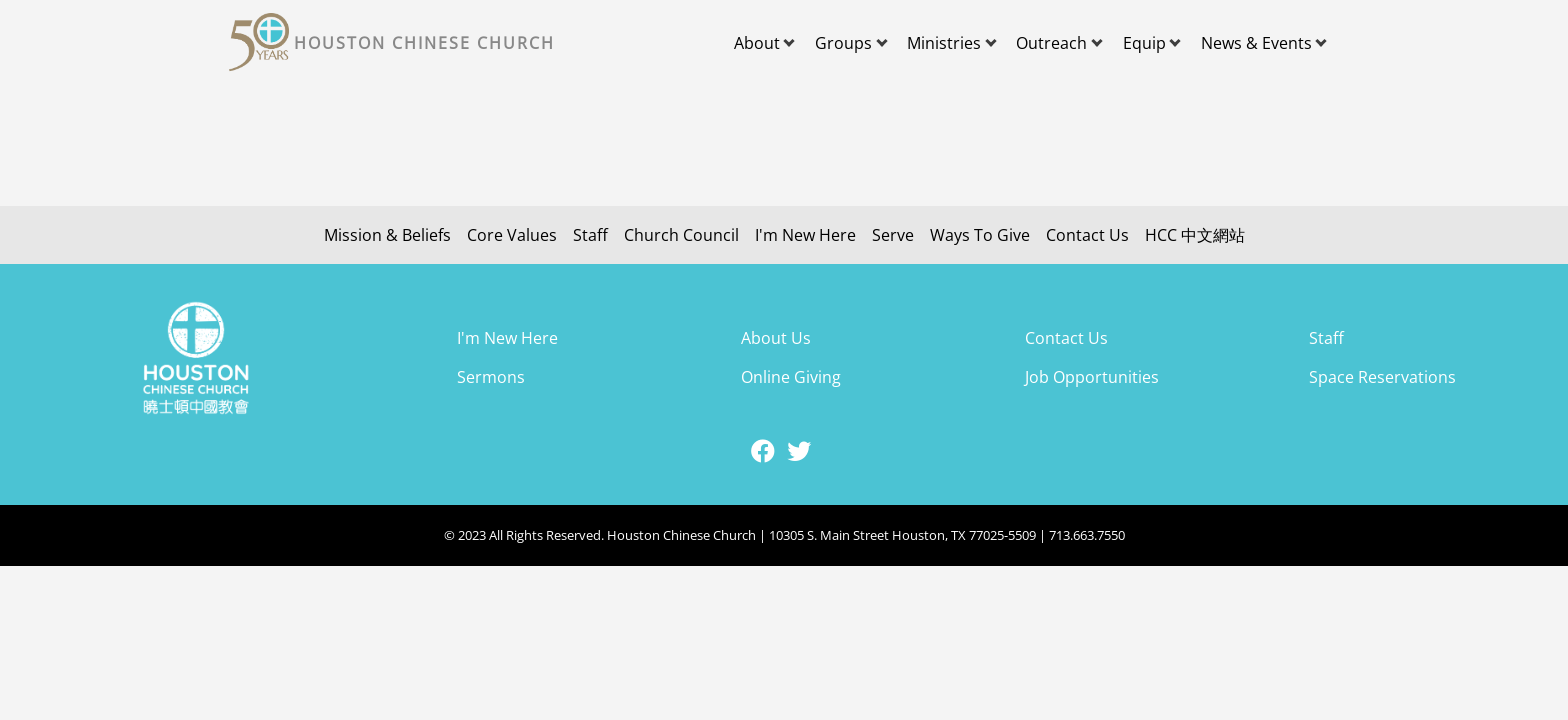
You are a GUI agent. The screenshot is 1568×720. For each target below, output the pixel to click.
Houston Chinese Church (424, 43)
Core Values (512, 235)
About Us (776, 338)
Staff (590, 235)
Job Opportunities (1092, 377)
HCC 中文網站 (1195, 235)
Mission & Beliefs (387, 235)
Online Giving (791, 377)
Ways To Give (980, 235)
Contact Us (1087, 235)
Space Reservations (1382, 377)
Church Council (681, 235)
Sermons (491, 377)
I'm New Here (805, 235)
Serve (893, 235)
